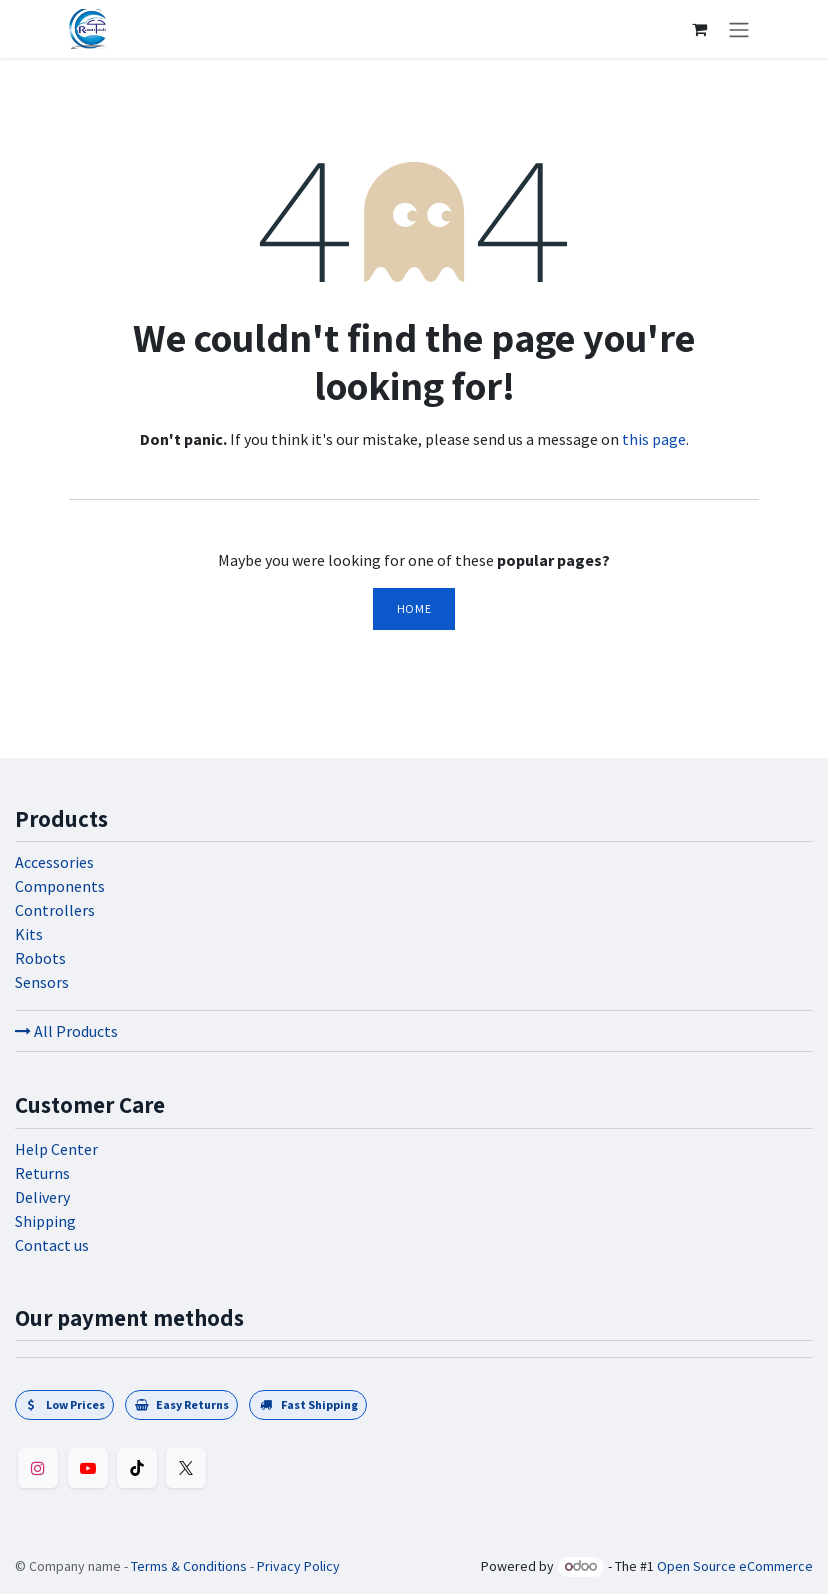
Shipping (45, 1221)
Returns (42, 1173)
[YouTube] (88, 1468)
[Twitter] (186, 1468)
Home (414, 608)
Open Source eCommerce (735, 1566)
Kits (29, 934)
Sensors (42, 982)
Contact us (52, 1245)
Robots (40, 958)
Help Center (56, 1149)
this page (654, 439)
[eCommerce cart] (699, 29)
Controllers (55, 910)
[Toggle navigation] (739, 29)
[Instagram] (38, 1468)
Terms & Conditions (189, 1566)
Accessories (54, 862)
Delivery (42, 1197)
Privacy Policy (298, 1566)
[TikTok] (137, 1468)
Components (60, 886)
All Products (66, 1031)
